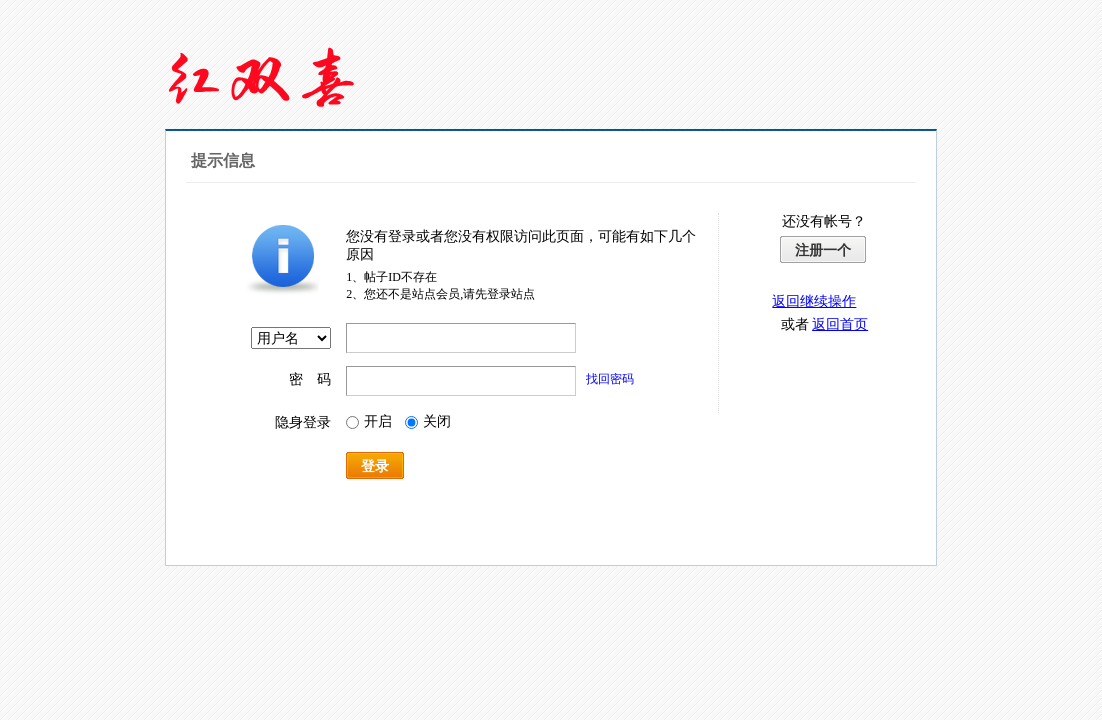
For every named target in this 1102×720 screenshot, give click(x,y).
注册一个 (823, 250)
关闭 (428, 421)
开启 (369, 421)
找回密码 (610, 379)
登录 (375, 466)
